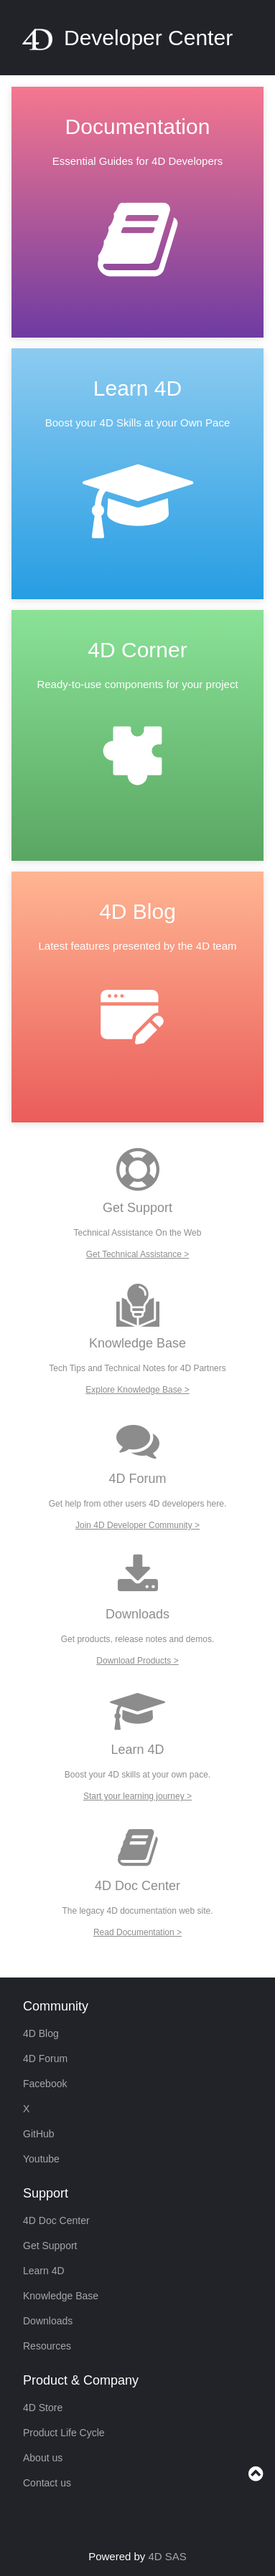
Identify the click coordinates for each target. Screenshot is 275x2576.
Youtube (41, 2159)
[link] (137, 217)
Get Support (50, 2245)
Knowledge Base (60, 2295)
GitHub (39, 2133)
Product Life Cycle (64, 2432)
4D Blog (41, 2033)
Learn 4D (44, 2270)
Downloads (48, 2321)
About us (42, 2457)
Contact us (47, 2483)
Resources (47, 2346)
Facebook (45, 2083)
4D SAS (168, 2556)
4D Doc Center (56, 2220)
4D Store (42, 2407)
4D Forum (45, 2058)
